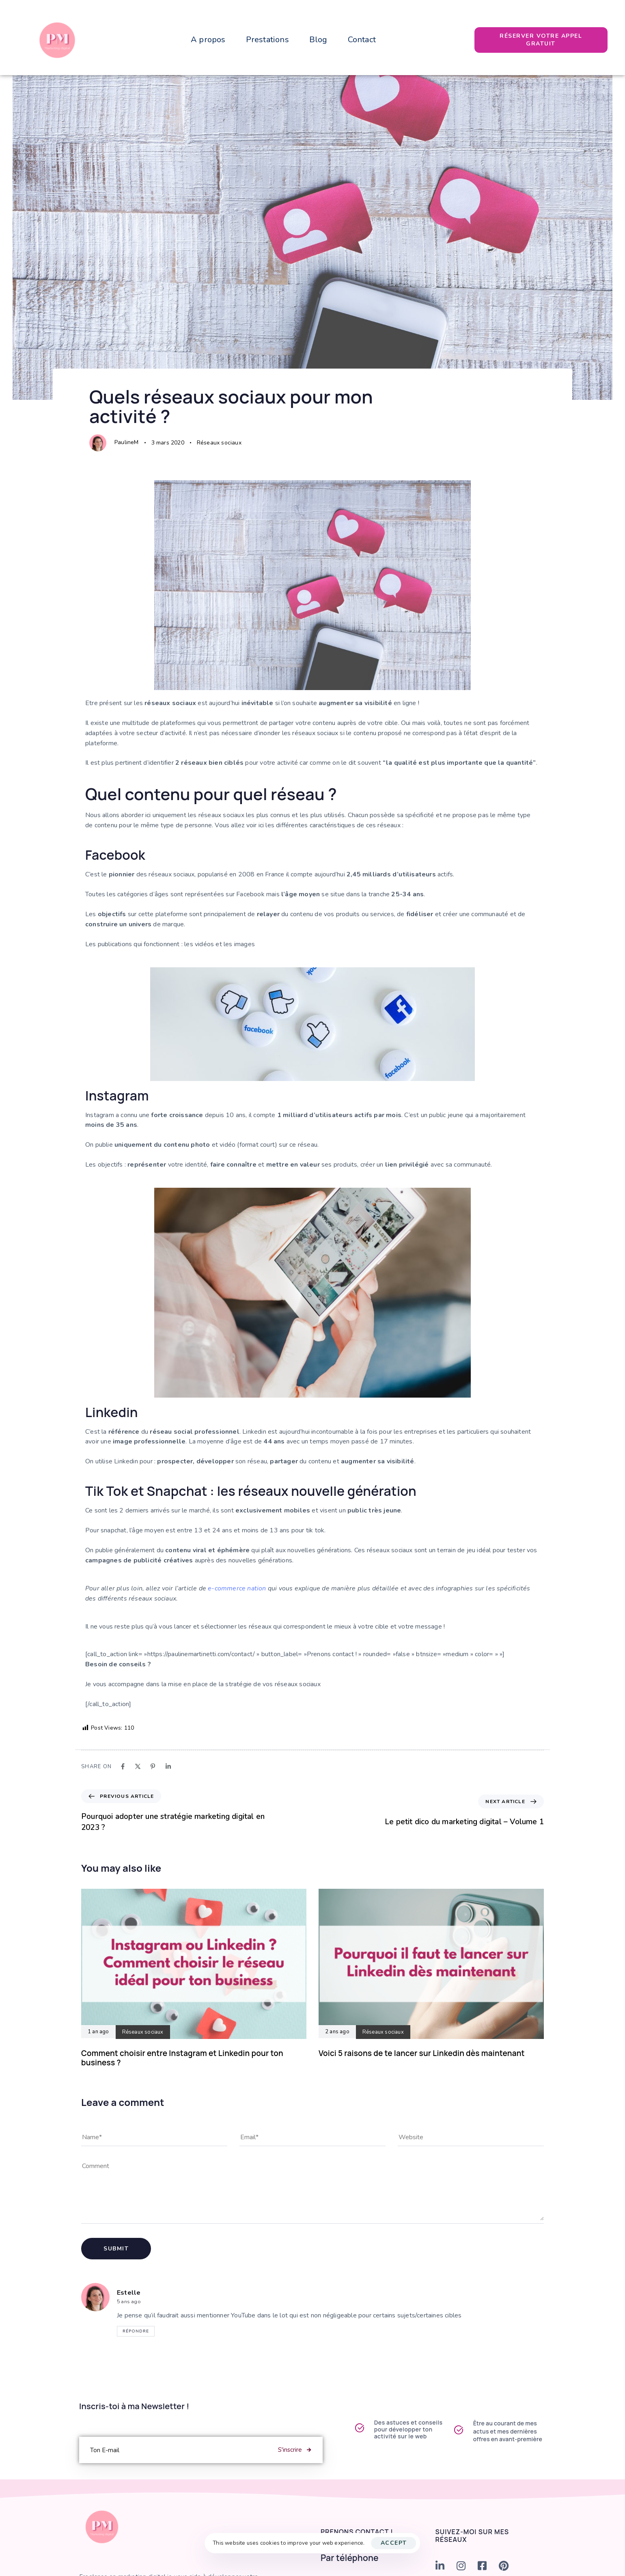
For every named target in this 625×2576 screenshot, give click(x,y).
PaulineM (126, 442)
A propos (208, 39)
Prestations (267, 39)
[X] (138, 1766)
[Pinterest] (153, 1766)
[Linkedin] (168, 1766)
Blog (318, 39)
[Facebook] (123, 1766)
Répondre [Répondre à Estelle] (136, 2331)
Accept (394, 2543)
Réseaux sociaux (219, 443)
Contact (362, 39)
